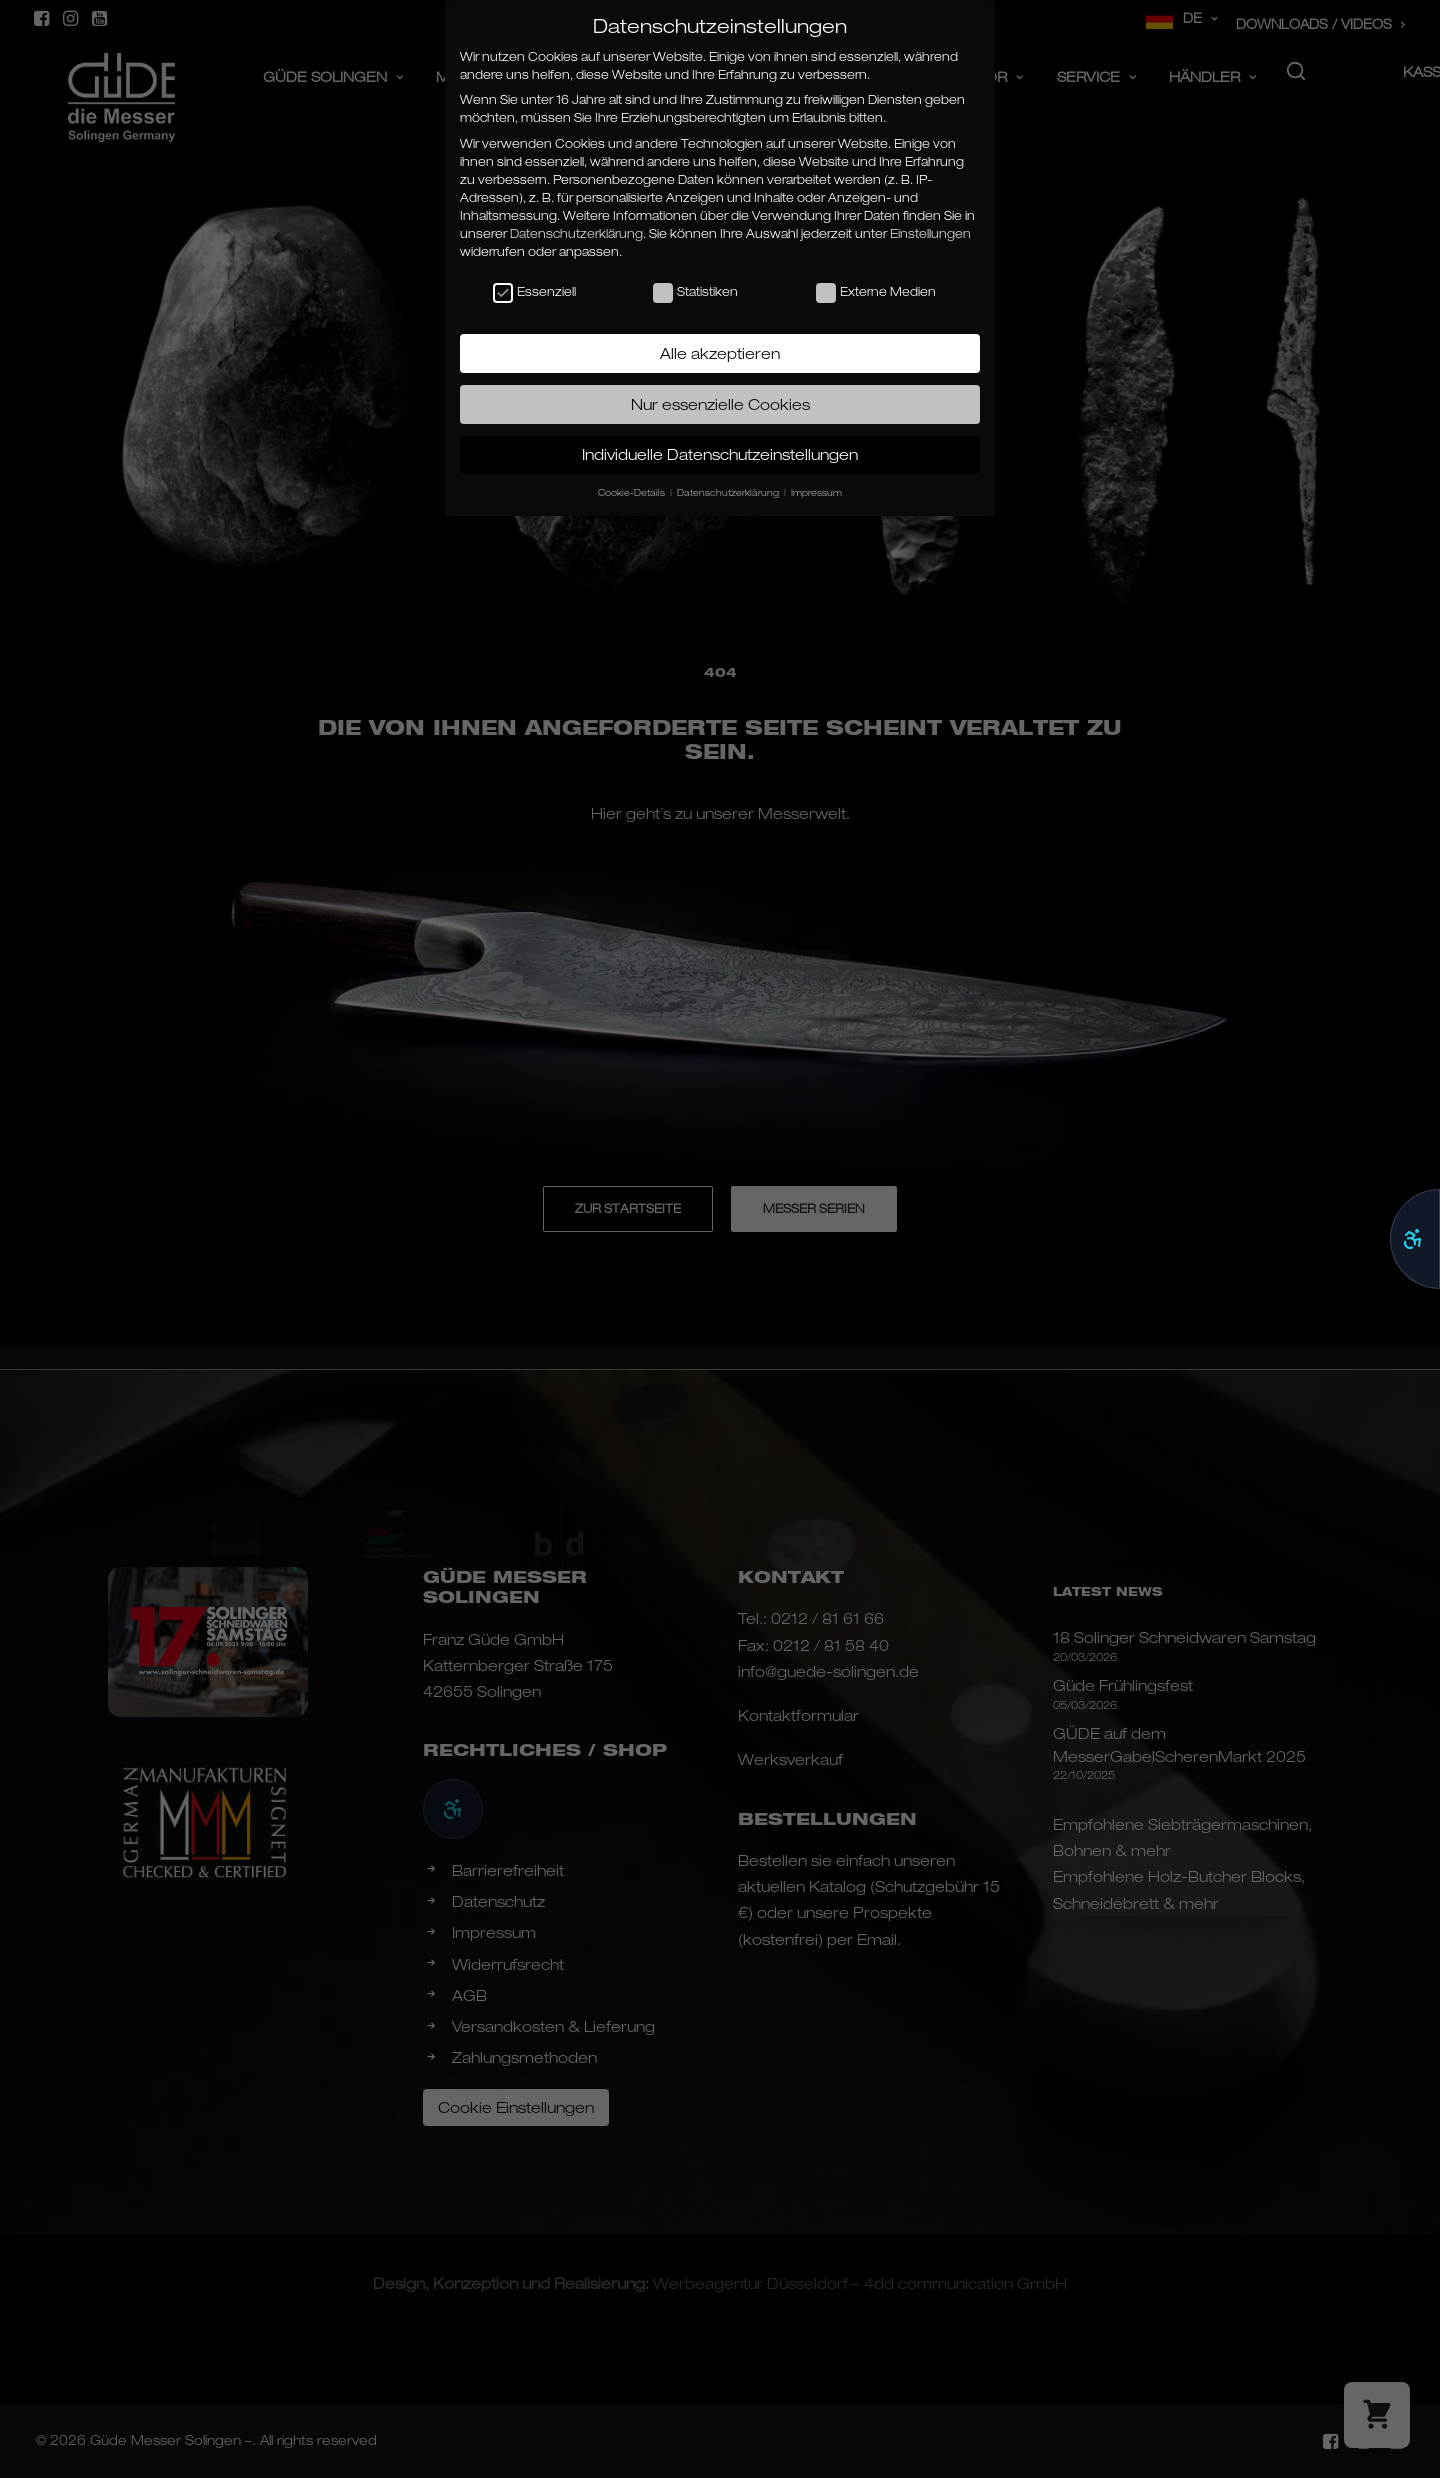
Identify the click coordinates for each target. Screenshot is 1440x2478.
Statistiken (695, 292)
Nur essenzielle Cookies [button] (720, 404)
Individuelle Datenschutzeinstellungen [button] (720, 454)
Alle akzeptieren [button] (720, 353)
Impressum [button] (816, 492)
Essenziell (534, 292)
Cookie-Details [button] (633, 492)
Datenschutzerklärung (576, 233)
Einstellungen (930, 233)
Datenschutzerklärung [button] (729, 492)
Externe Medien (876, 292)
